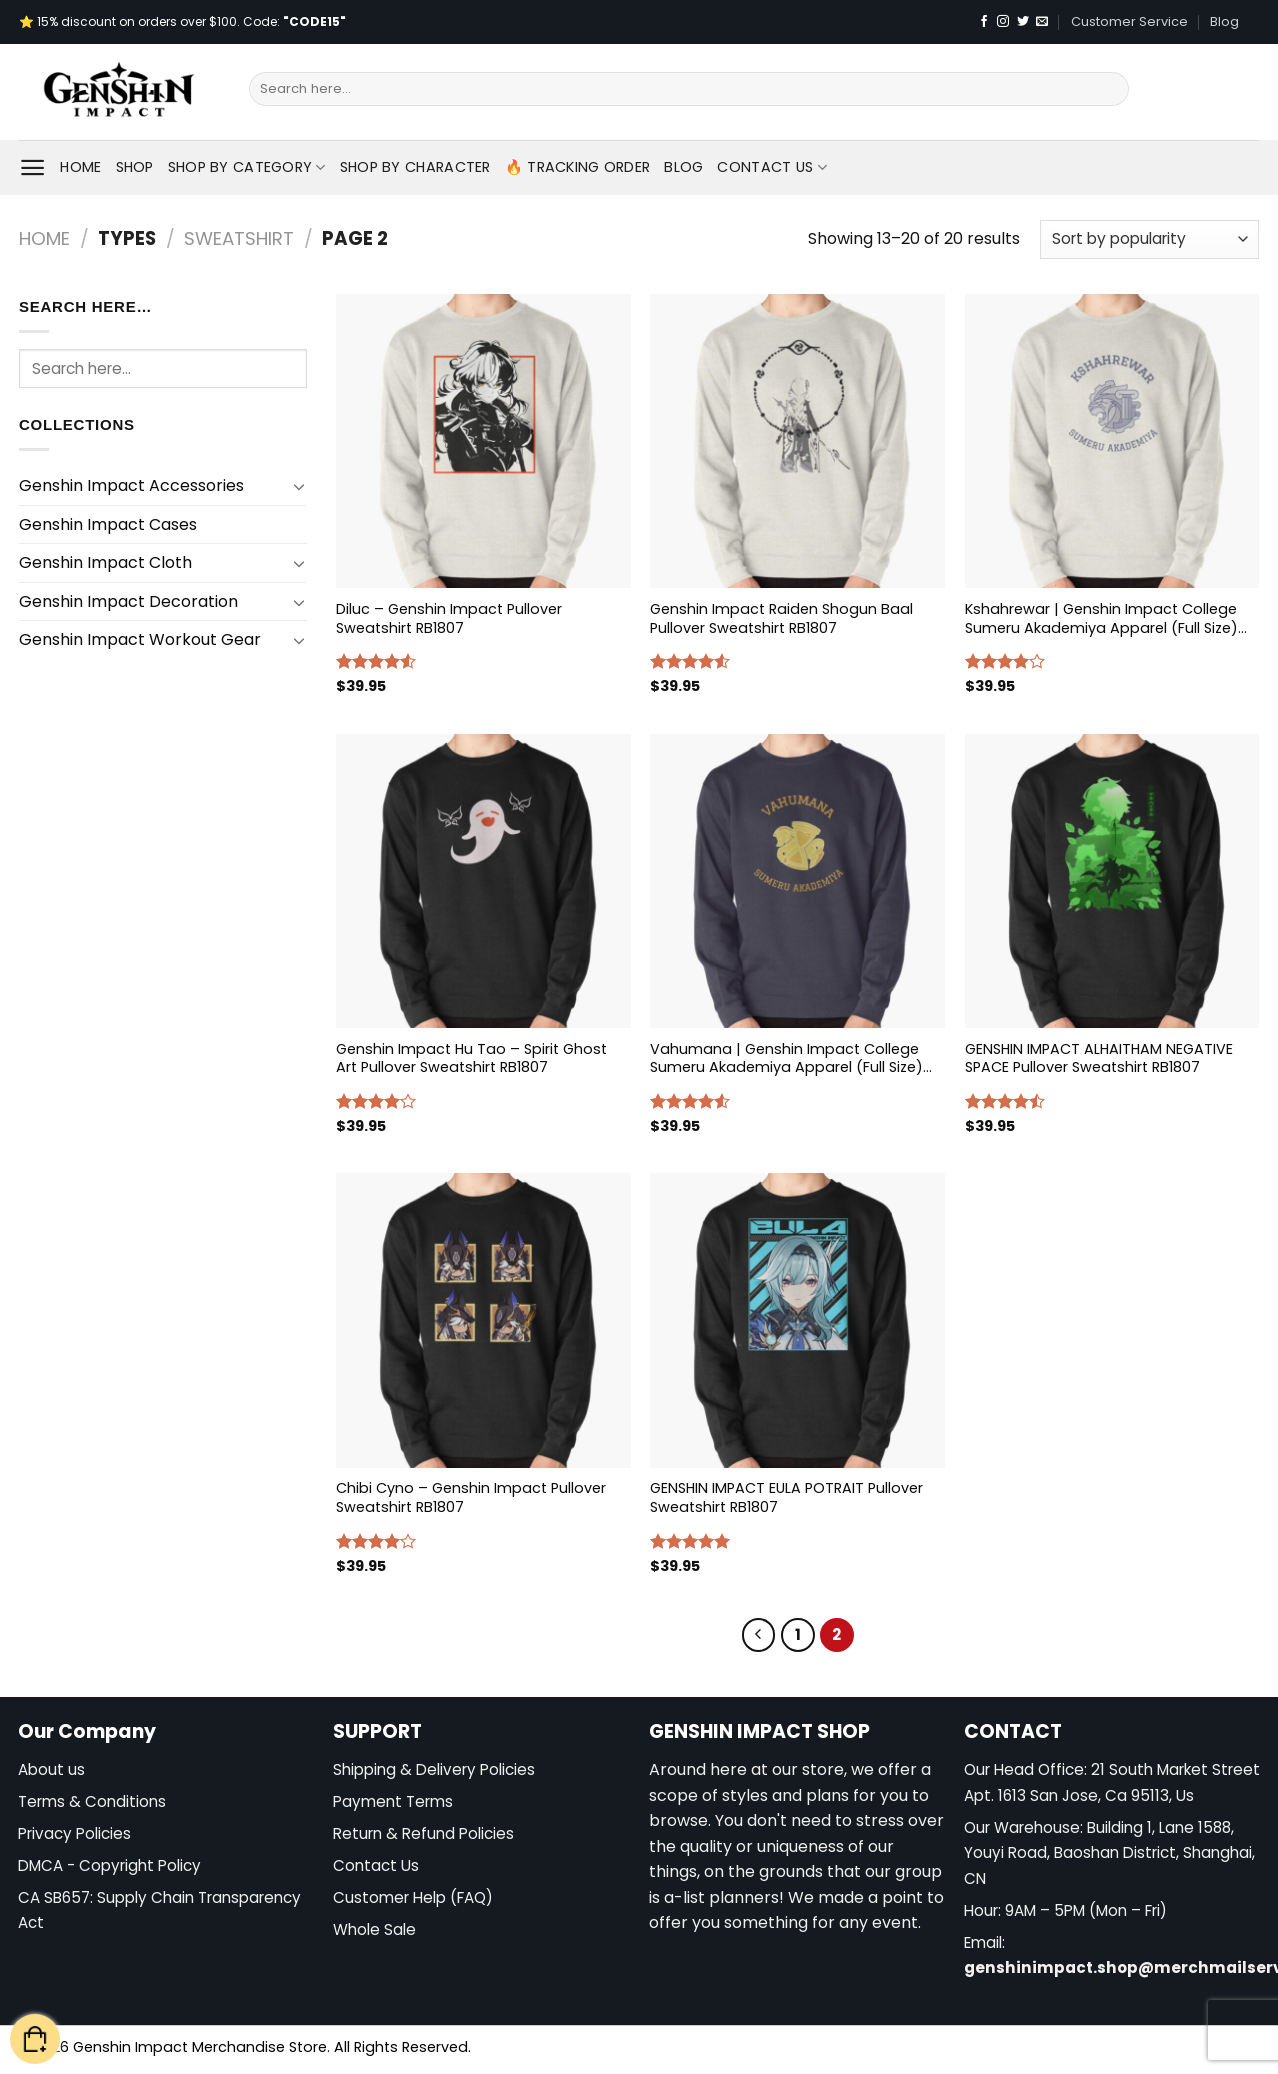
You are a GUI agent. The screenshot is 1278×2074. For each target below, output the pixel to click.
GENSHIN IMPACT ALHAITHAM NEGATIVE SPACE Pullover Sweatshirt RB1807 (1099, 1058)
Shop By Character (415, 167)
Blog (1224, 21)
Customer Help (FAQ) (413, 1897)
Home (80, 167)
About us (51, 1769)
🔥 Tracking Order (578, 167)
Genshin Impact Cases (108, 524)
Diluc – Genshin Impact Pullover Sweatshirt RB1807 (449, 618)
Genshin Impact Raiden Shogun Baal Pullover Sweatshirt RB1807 (781, 618)
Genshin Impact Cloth (105, 562)
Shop (135, 167)
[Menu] (32, 167)
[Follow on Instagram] (1003, 22)
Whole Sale (374, 1929)
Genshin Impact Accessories (131, 485)
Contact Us (771, 167)
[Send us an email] (1042, 22)
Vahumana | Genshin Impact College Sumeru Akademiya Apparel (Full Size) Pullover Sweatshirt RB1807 (786, 1058)
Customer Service (1129, 21)
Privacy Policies (74, 1833)
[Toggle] (299, 486)
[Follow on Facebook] (984, 22)
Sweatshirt (239, 238)
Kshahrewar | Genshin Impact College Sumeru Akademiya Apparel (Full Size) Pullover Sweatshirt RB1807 (1101, 618)
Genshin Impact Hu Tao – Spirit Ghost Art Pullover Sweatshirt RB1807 (471, 1058)
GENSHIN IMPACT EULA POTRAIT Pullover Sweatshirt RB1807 (786, 1497)
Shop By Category (247, 167)
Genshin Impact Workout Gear (140, 639)
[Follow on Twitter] (1023, 22)
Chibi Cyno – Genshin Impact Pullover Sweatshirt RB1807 (471, 1497)
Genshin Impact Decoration (128, 601)
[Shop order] (1149, 239)
